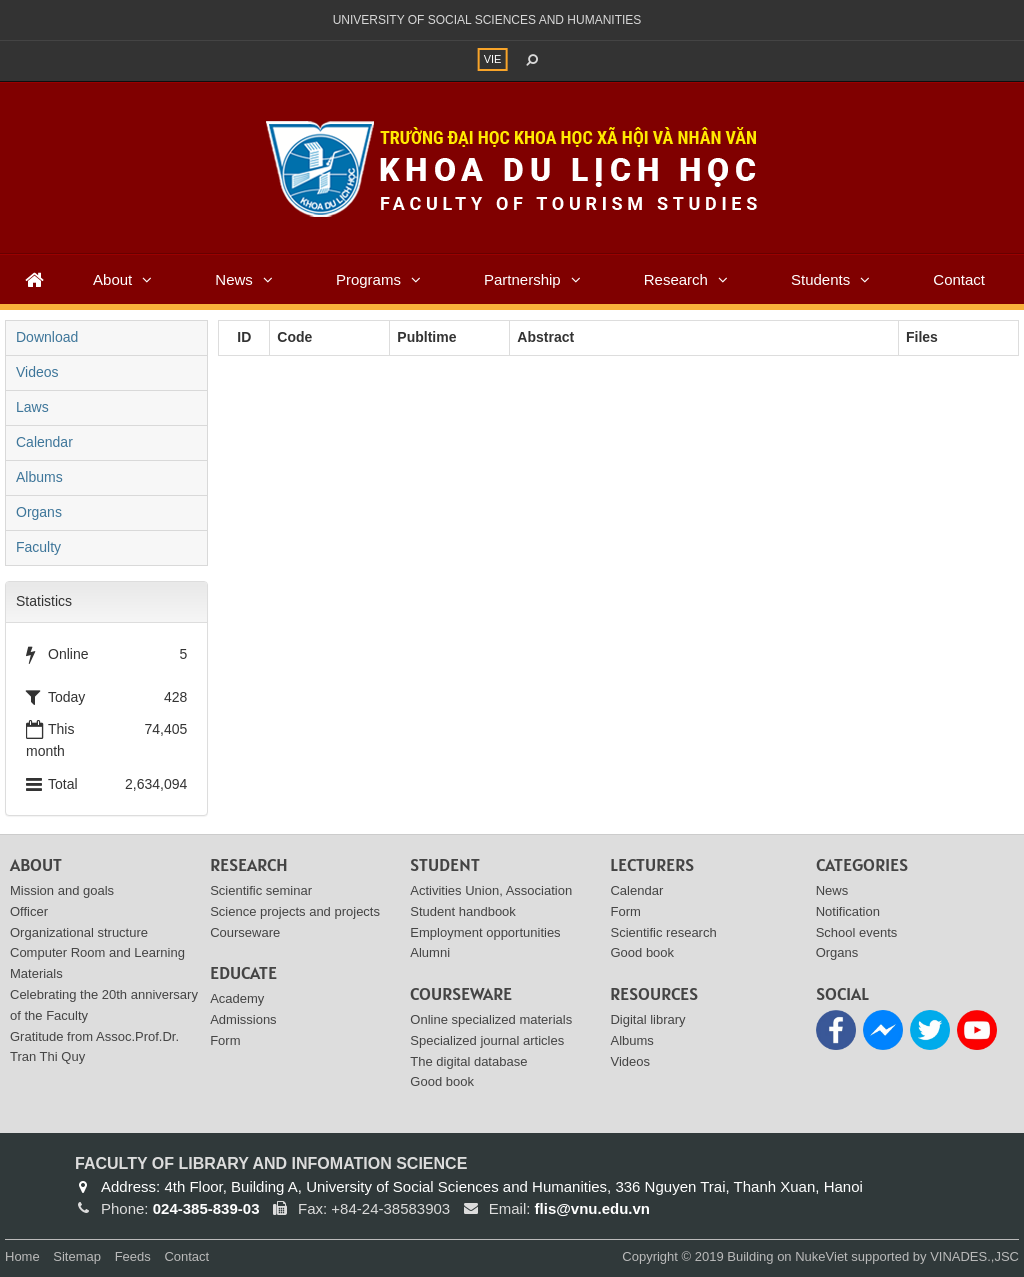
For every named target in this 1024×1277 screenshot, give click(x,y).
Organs (39, 512)
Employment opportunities (485, 932)
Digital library (647, 1019)
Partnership (522, 279)
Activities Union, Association (491, 890)
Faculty (38, 547)
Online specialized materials (491, 1019)
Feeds (133, 1256)
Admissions (243, 1019)
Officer (29, 911)
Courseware (245, 932)
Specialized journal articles (487, 1040)
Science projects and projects (295, 911)
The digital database (468, 1061)
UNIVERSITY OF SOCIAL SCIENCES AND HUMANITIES (487, 20)
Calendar (44, 442)
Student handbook (463, 911)
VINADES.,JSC (974, 1256)
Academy (237, 998)
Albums (39, 477)
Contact (959, 279)
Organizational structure (79, 932)
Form (225, 1040)
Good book (442, 1081)
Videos (37, 372)
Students (820, 279)
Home (22, 1256)
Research (676, 279)
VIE (493, 59)
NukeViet (821, 1256)
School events (857, 932)
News (234, 279)
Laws (32, 407)
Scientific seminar (261, 890)
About (112, 279)
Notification (848, 911)
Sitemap (77, 1256)
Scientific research (663, 932)
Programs (368, 279)
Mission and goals (62, 890)
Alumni (430, 952)
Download (47, 337)
